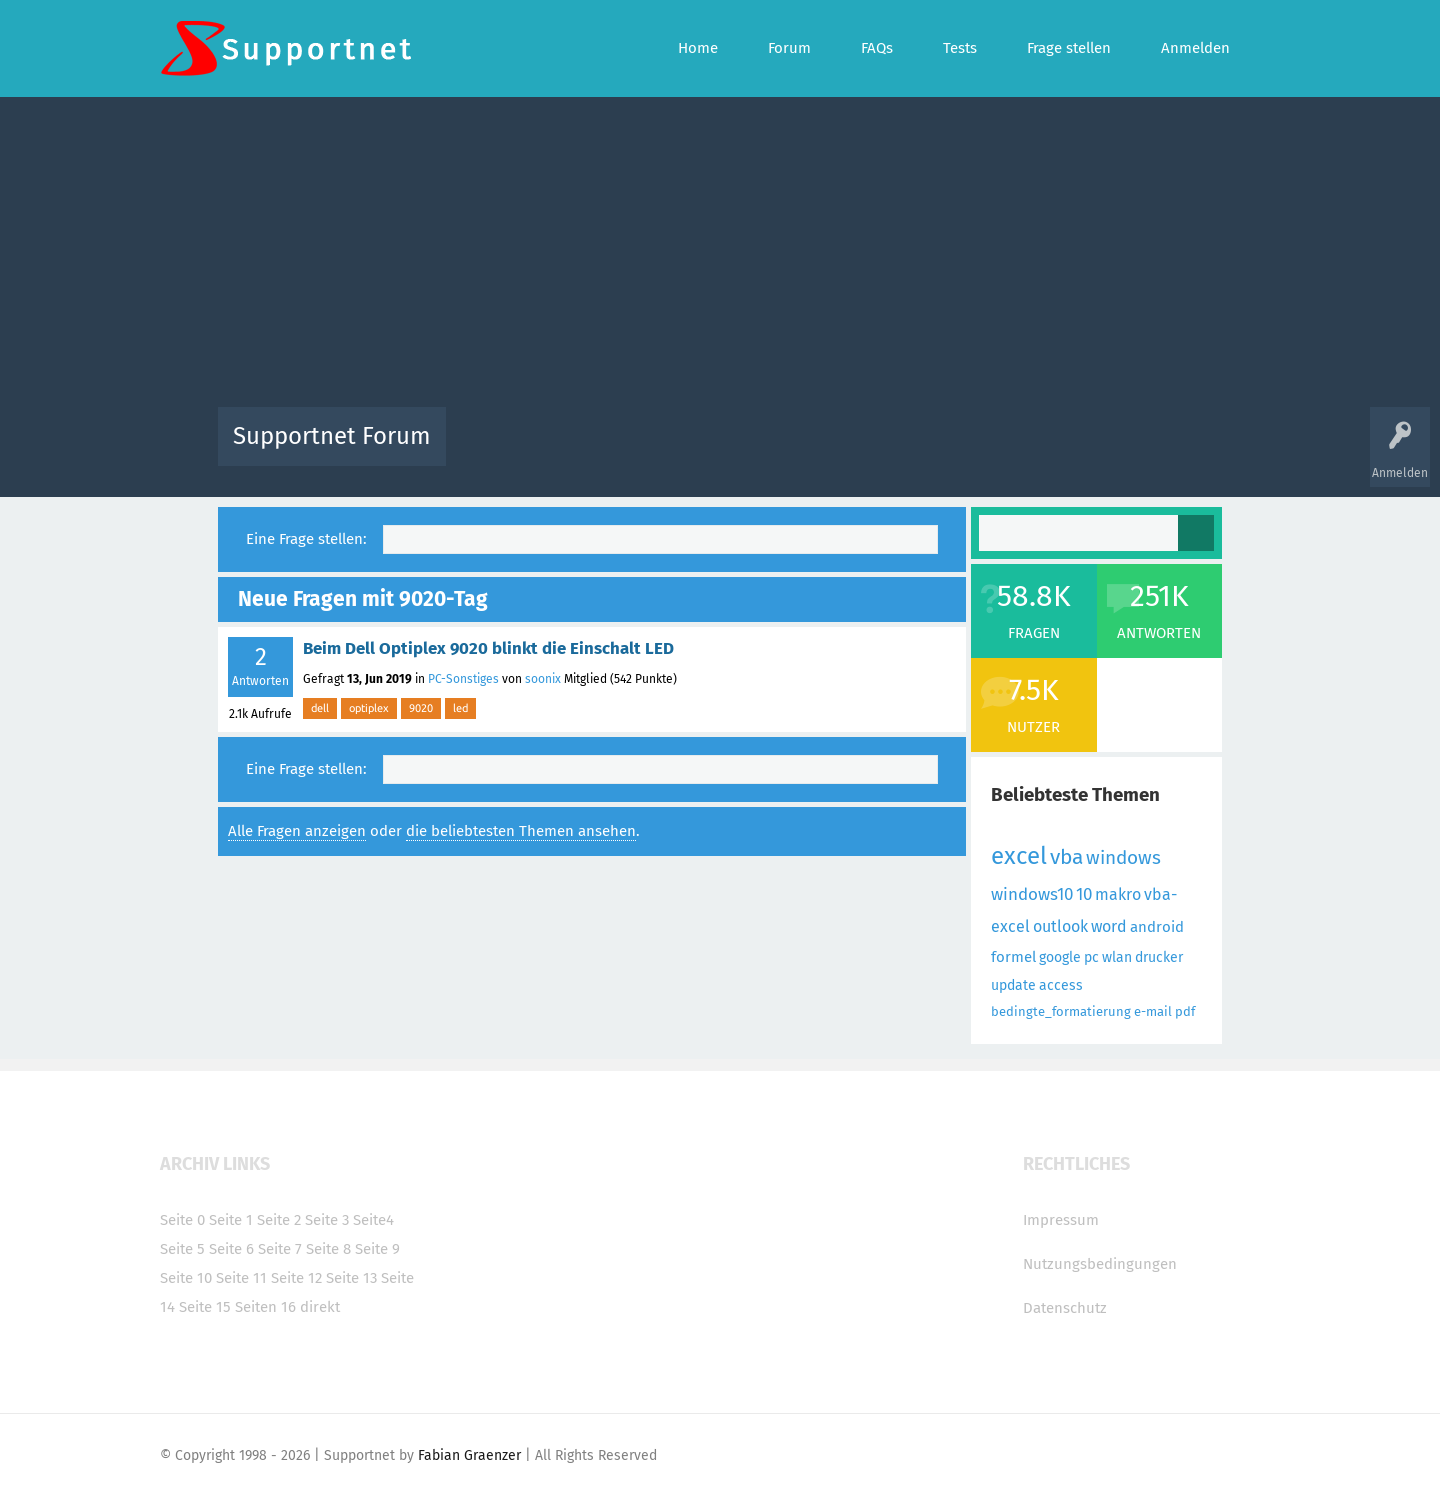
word (1109, 926)
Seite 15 (205, 1307)
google (1060, 957)
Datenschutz (1065, 1308)
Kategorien (898, 450)
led (460, 708)
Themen (828, 450)
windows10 (1032, 894)
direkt (320, 1307)
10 (1084, 894)
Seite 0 (182, 1220)
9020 (421, 708)
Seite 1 (231, 1220)
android (1157, 927)
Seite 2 (279, 1220)
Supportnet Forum (332, 436)
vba (1066, 857)
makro (1118, 894)
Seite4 (373, 1220)
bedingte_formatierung (1061, 1011)
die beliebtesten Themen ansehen (521, 831)
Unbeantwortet (745, 450)
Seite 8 (328, 1249)
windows (1123, 857)
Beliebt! (663, 450)
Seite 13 (351, 1278)
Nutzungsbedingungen (1100, 1264)
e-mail (1153, 1011)
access (1061, 985)
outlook (1060, 926)
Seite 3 (327, 1220)
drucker (1159, 957)
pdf (1185, 1011)
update (1013, 985)
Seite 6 (231, 1249)
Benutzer (970, 450)
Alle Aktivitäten (502, 450)
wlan (1117, 957)
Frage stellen (1047, 450)
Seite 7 (280, 1249)
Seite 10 (186, 1278)
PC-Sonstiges (463, 679)
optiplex (369, 708)
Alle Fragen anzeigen (297, 831)
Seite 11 (241, 1278)
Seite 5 (182, 1249)
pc (1091, 957)
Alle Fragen (593, 450)
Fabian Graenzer (469, 1455)
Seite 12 (296, 1278)
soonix (543, 679)
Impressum (1061, 1220)
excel (1019, 856)
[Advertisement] (720, 257)
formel (1013, 957)
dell (320, 708)
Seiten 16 (265, 1307)
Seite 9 (377, 1249)
